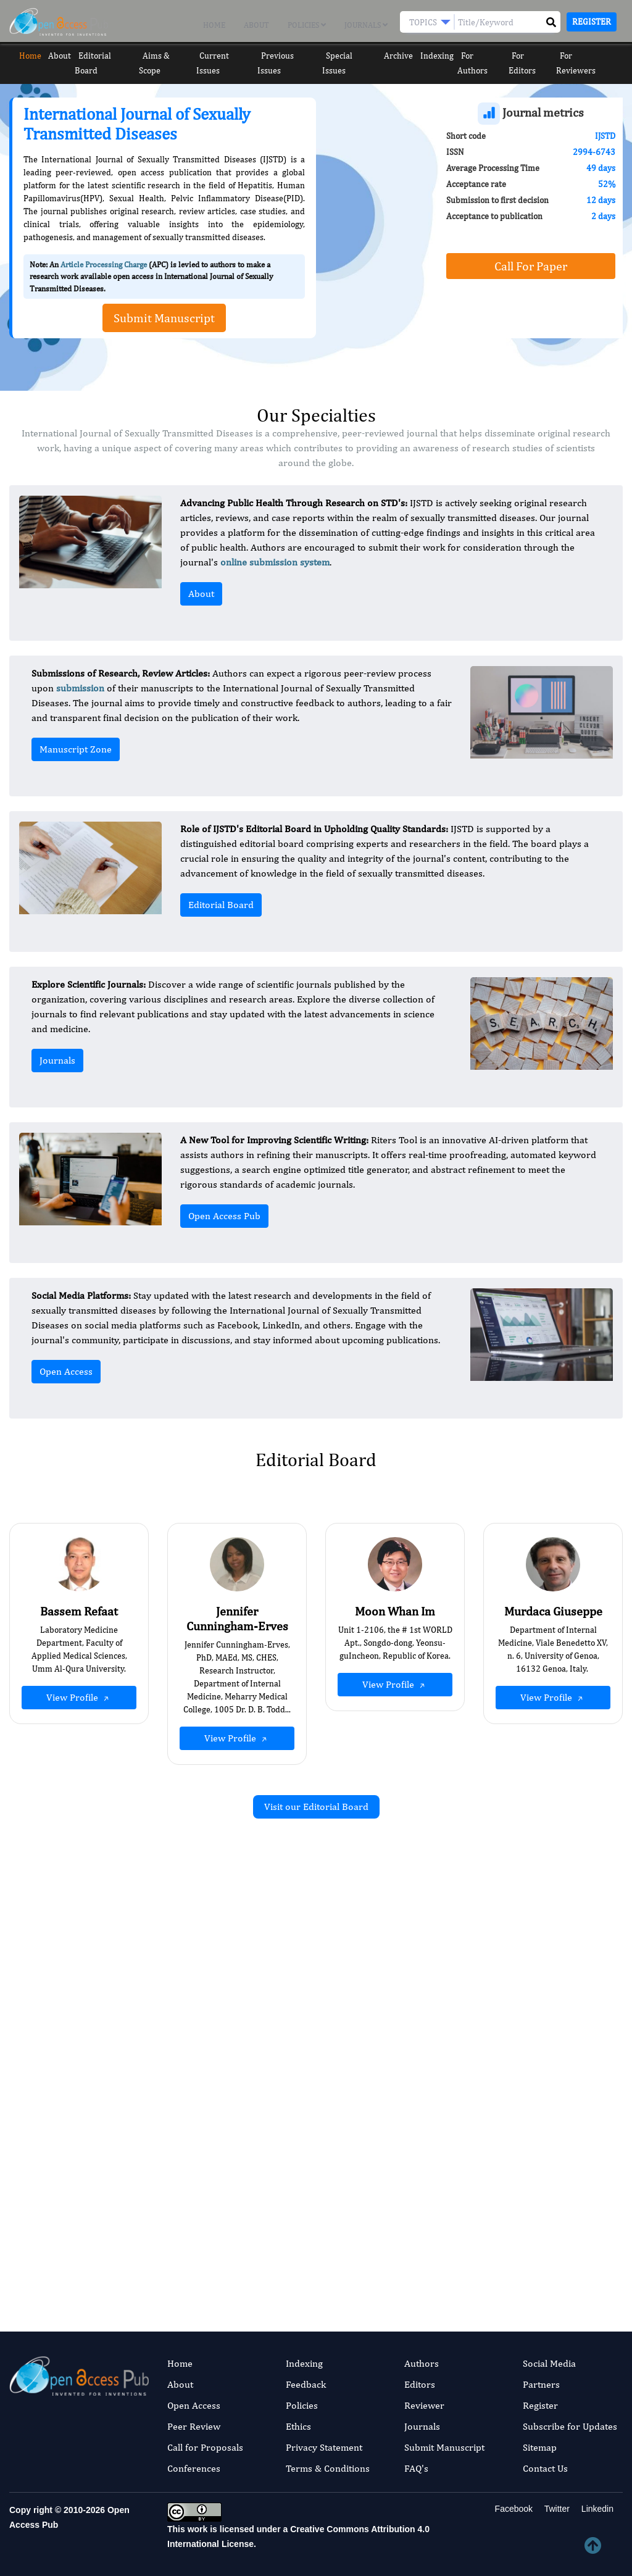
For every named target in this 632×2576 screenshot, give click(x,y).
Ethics (298, 2426)
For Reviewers (592, 55)
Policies (307, 25)
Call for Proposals (205, 2447)
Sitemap (540, 2447)
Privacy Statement (324, 2447)
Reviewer (424, 2405)
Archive (401, 55)
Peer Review (193, 2426)
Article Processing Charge (103, 264)
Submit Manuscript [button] (164, 318)
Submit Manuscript (444, 2447)
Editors (419, 2384)
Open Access (66, 1371)
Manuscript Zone (76, 749)
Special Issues (351, 55)
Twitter (556, 2509)
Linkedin (596, 2509)
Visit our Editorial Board (316, 1806)
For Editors (537, 55)
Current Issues (226, 55)
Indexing (440, 55)
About (256, 25)
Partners (541, 2384)
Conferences (193, 2468)
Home (214, 25)
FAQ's (416, 2468)
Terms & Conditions (328, 2468)
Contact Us (545, 2468)
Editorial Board (105, 55)
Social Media (549, 2363)
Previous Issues (289, 55)
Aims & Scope (166, 55)
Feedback (306, 2384)
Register (591, 22)
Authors (421, 2363)
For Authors (487, 55)
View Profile (79, 1697)
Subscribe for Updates (570, 2426)
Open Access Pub (224, 1216)
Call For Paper (530, 266)
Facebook (513, 2509)
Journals (366, 25)
